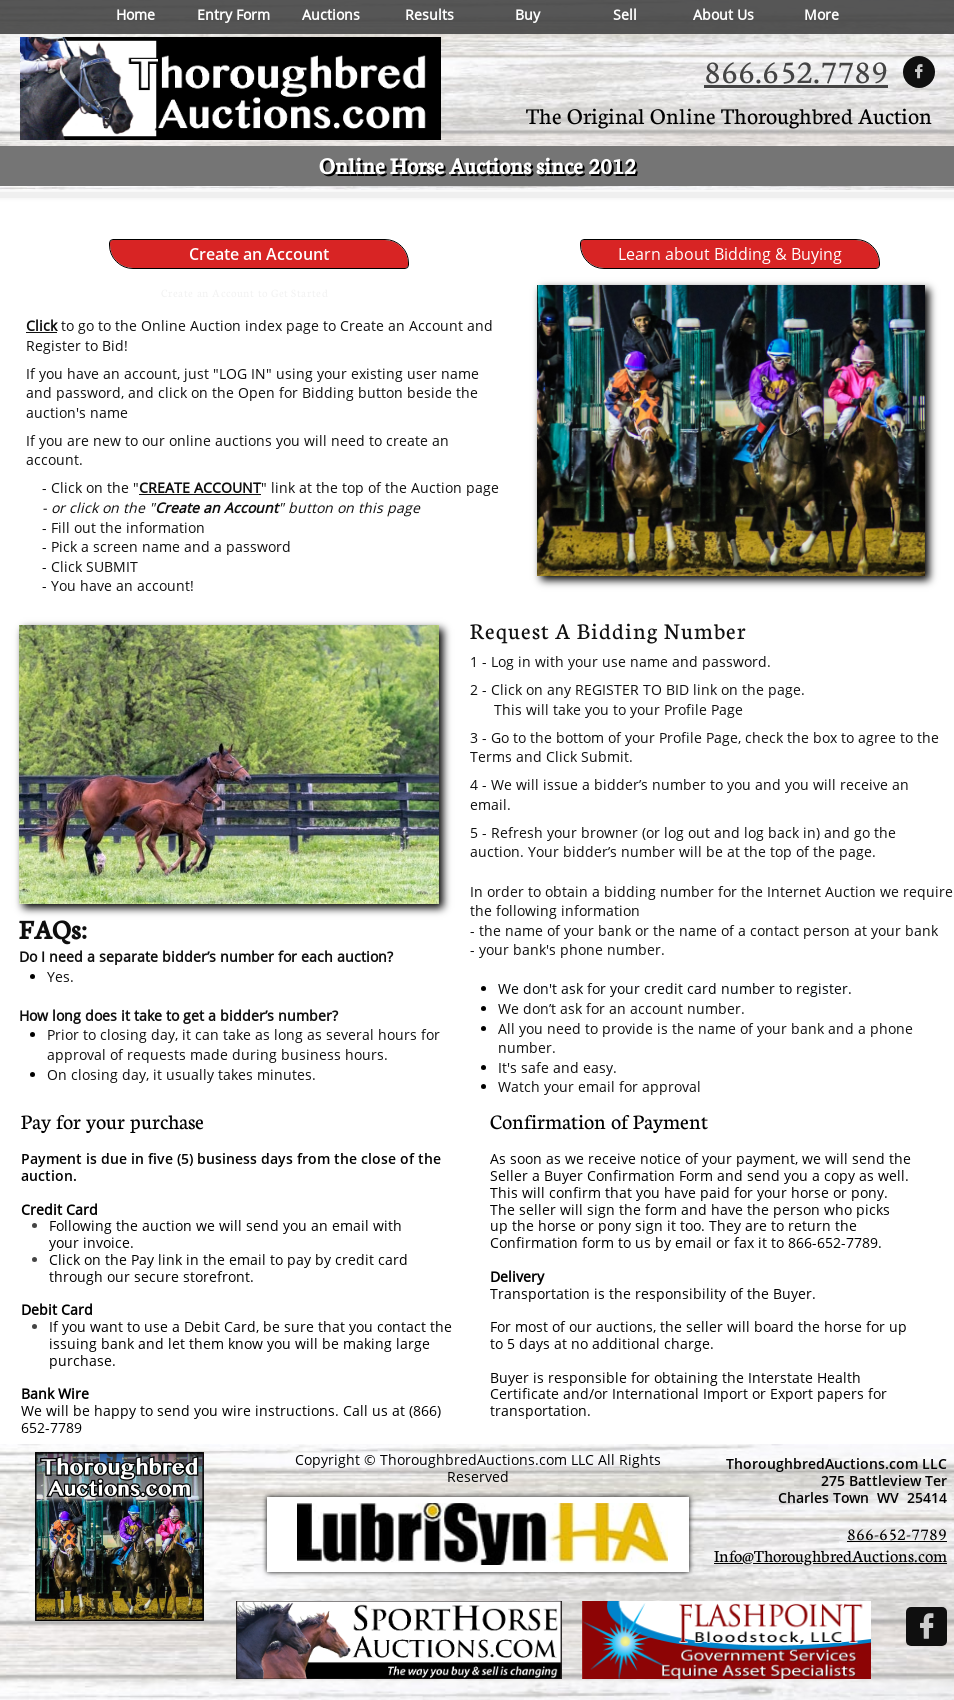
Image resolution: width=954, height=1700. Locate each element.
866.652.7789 (796, 70)
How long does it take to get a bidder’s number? (178, 1015)
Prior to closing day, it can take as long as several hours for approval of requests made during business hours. (243, 1044)
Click (41, 325)
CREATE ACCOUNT (200, 487)
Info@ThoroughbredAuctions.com (830, 1556)
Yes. (60, 976)
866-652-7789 (897, 1534)
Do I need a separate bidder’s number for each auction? (206, 956)
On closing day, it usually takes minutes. (181, 1074)
